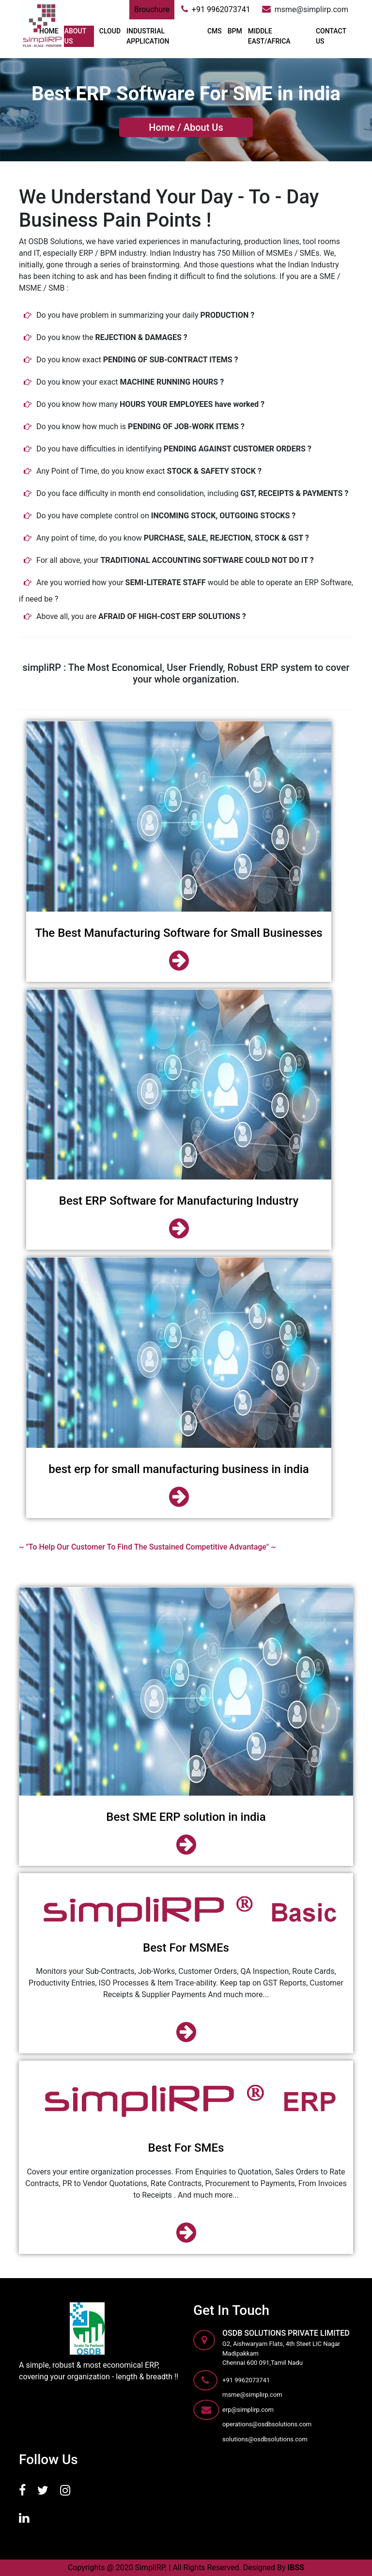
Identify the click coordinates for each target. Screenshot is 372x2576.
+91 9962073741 (215, 9)
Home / (165, 127)
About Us (203, 127)
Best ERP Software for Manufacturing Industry (179, 1201)
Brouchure (152, 9)
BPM (235, 31)
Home (49, 31)
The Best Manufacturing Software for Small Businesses (178, 933)
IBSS (296, 2567)
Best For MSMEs (186, 1948)
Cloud (110, 31)
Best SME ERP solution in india (185, 1817)
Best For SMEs (186, 2148)
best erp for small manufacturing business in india (178, 1469)
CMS (214, 31)
